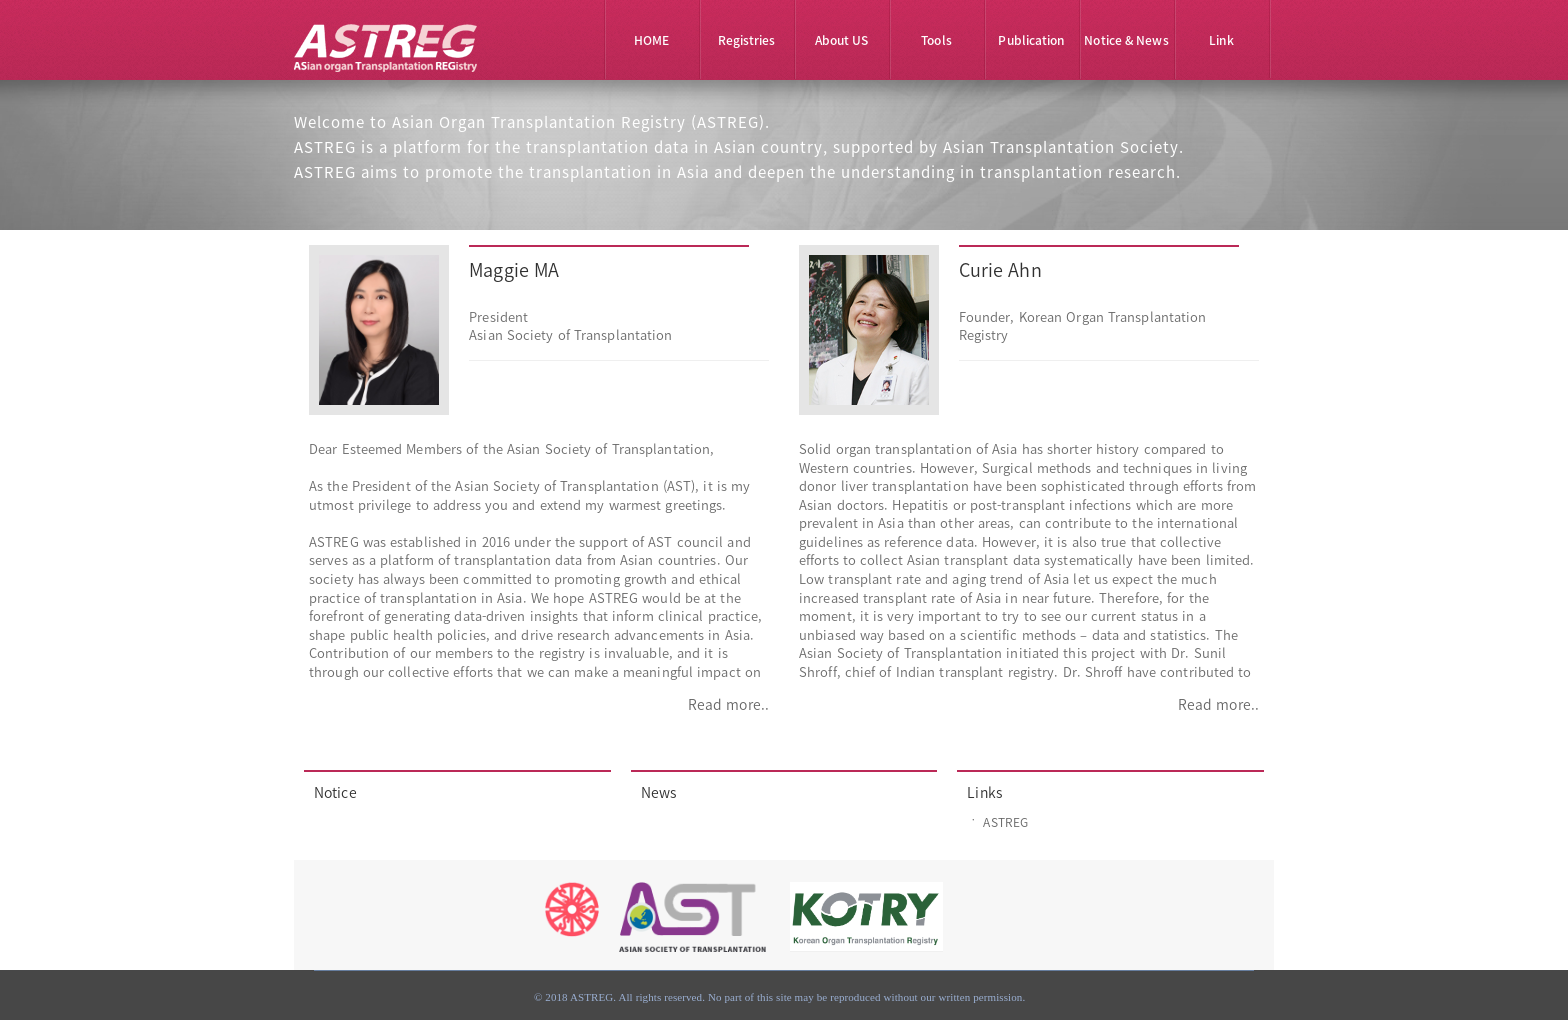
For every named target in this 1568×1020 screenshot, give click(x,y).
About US (842, 40)
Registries (747, 40)
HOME (651, 40)
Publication (1031, 40)
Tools (936, 40)
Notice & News (1126, 40)
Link (1221, 40)
